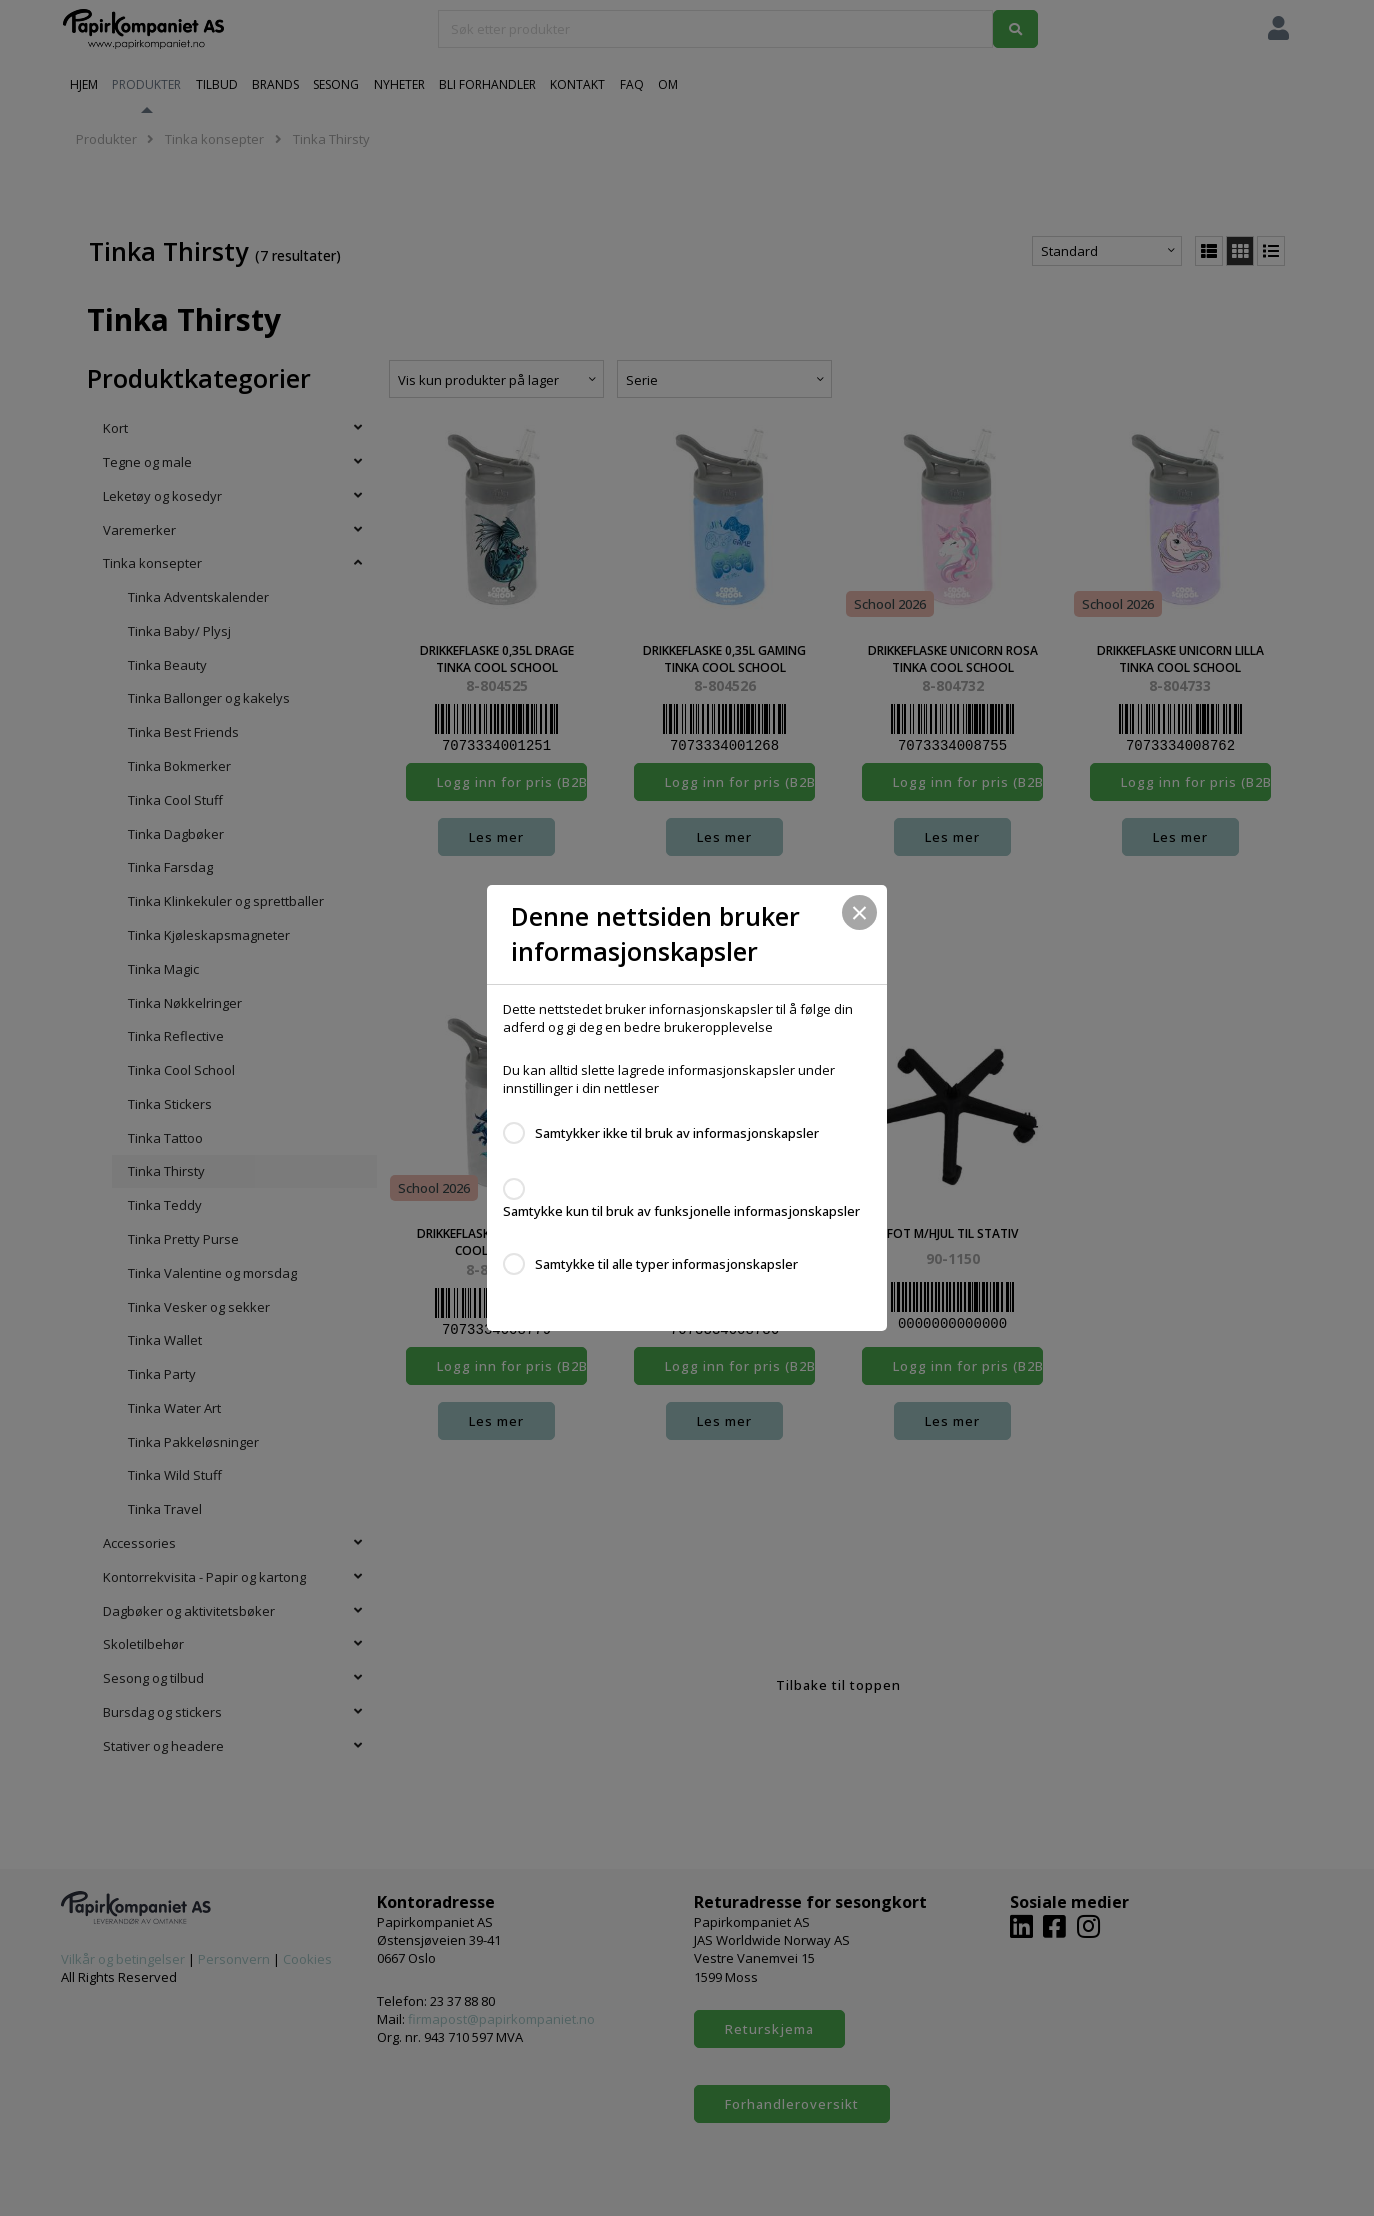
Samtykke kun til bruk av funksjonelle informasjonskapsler (681, 1211)
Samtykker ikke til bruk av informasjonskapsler (677, 1133)
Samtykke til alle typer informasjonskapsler (666, 1264)
